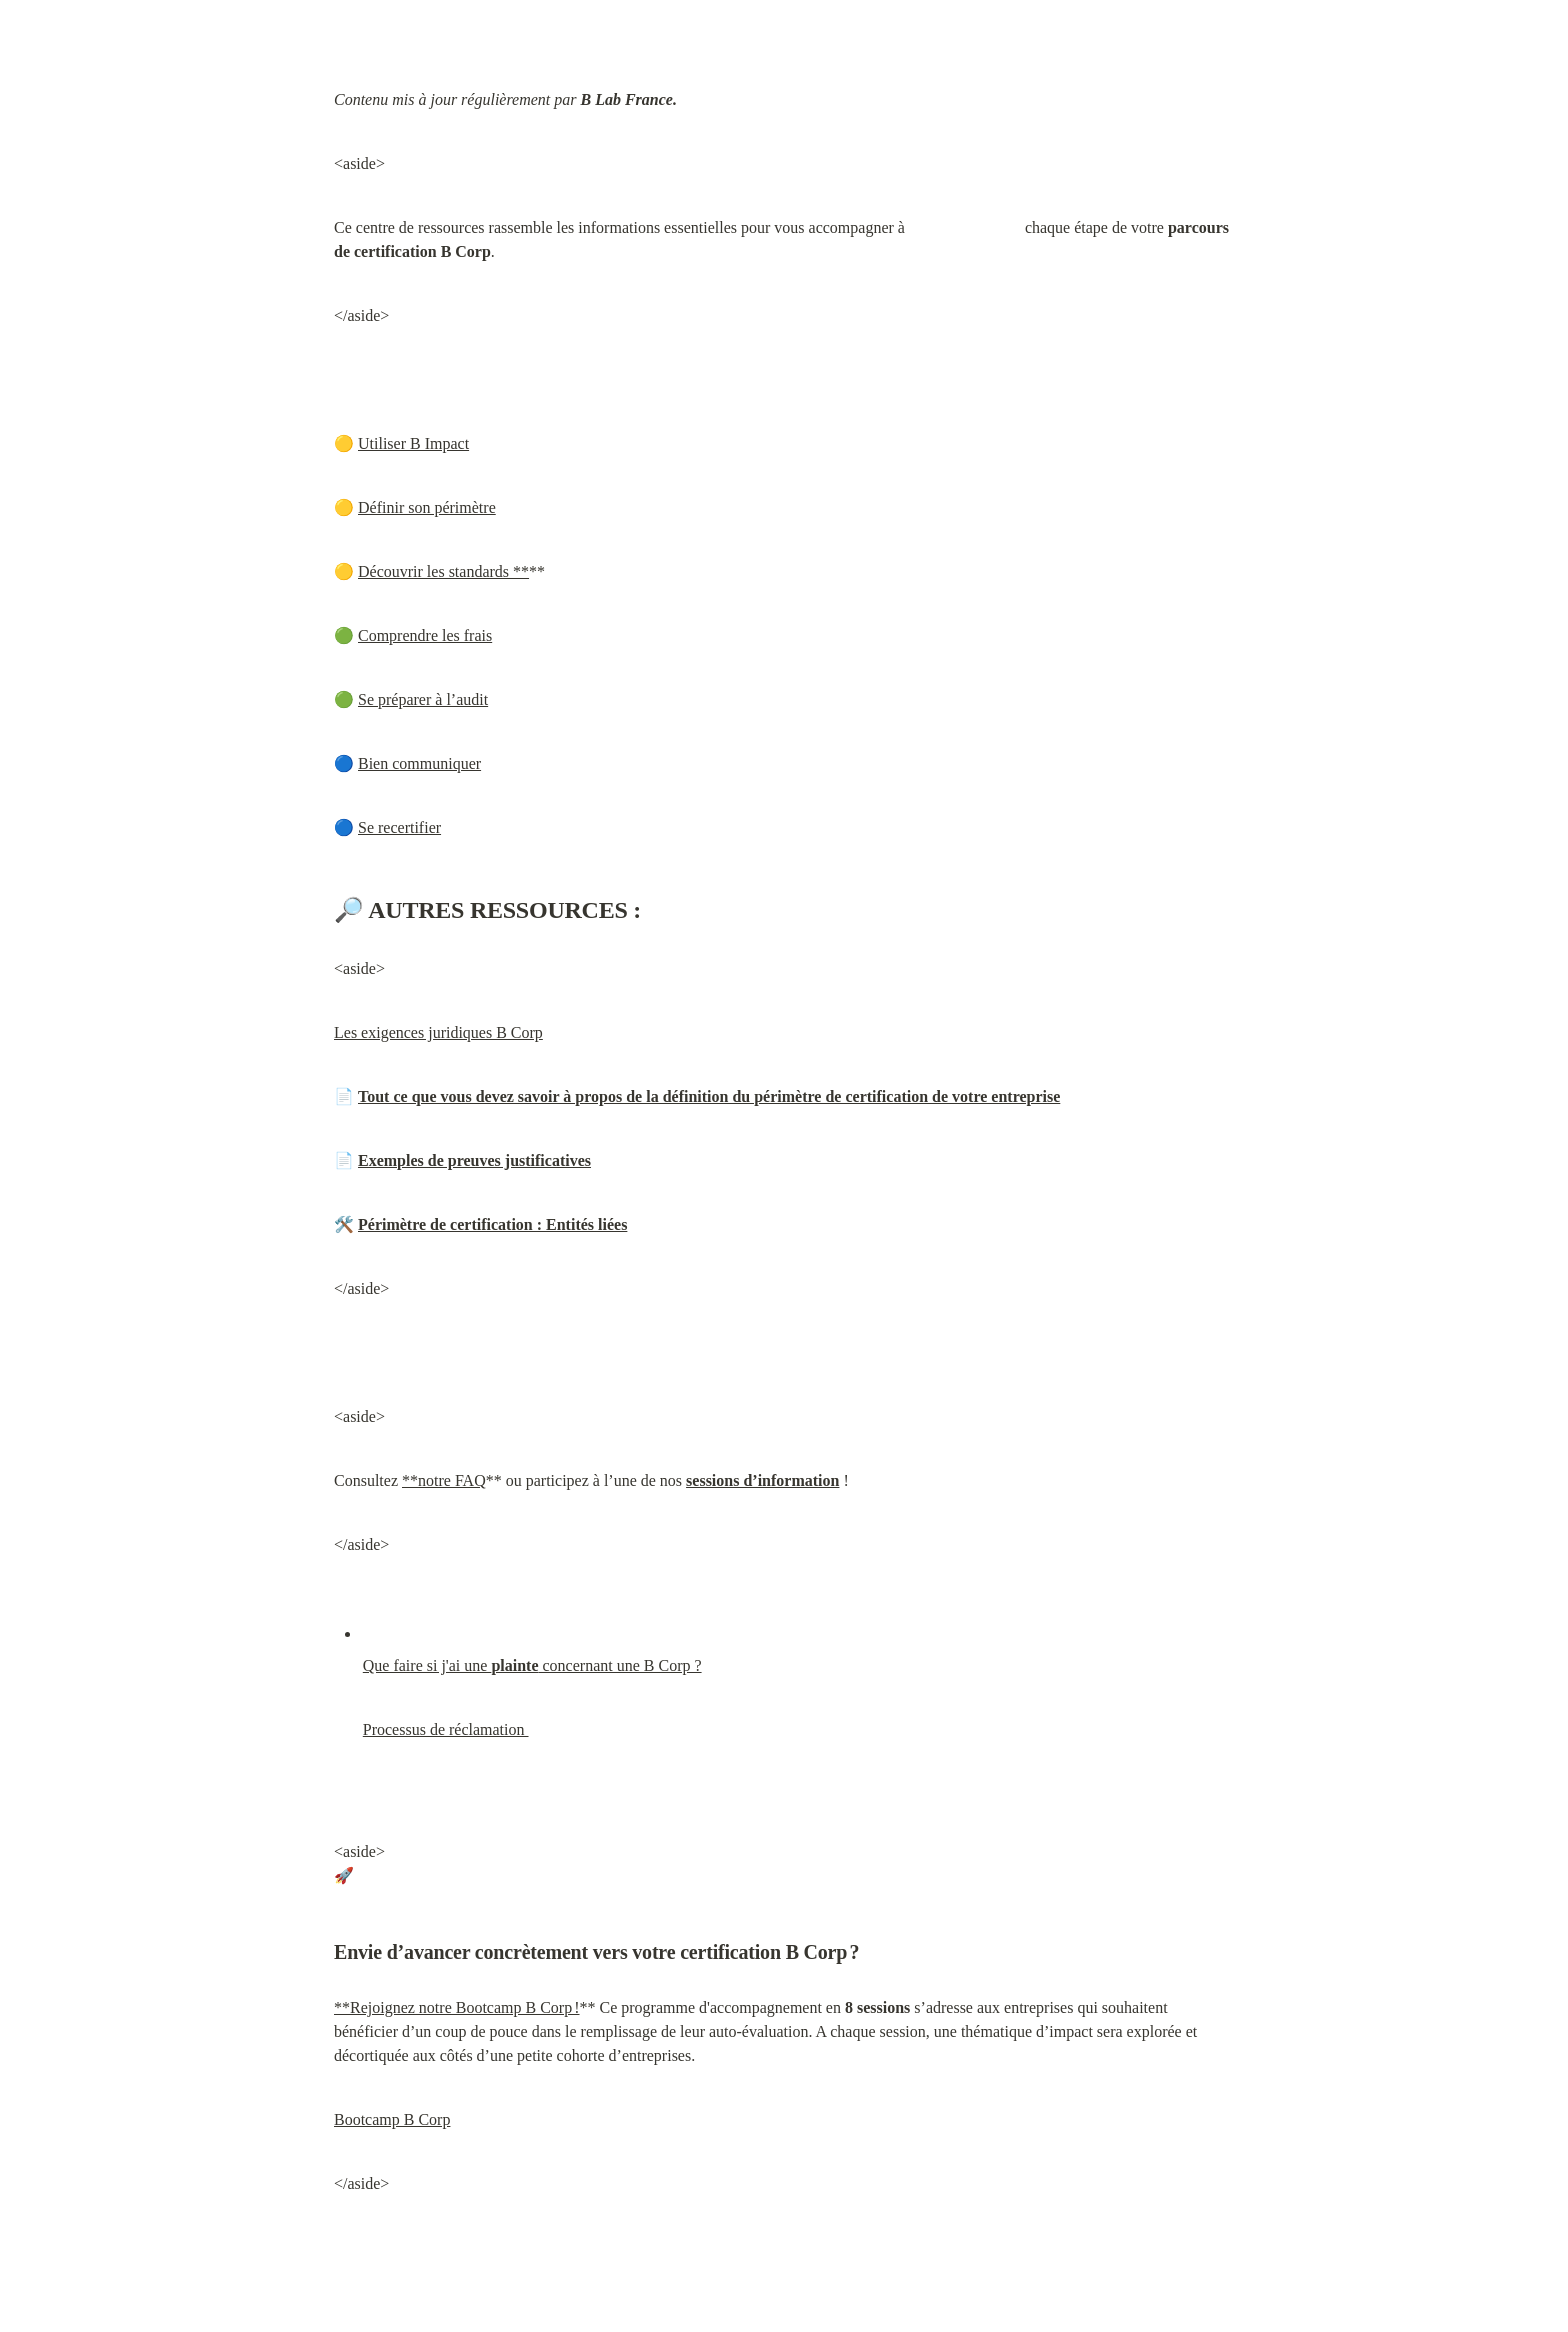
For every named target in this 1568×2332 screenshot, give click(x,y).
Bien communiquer (419, 763)
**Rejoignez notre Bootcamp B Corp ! (457, 2007)
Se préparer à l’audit (423, 699)
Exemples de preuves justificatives (474, 1160)
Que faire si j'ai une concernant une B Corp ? (532, 1665)
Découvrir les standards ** (443, 571)
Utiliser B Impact (413, 443)
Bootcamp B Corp (392, 2119)
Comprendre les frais (425, 635)
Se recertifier (399, 827)
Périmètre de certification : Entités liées (492, 1224)
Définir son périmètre (427, 507)
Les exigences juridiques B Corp (438, 1032)
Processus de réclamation (446, 1729)
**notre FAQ (444, 1480)
